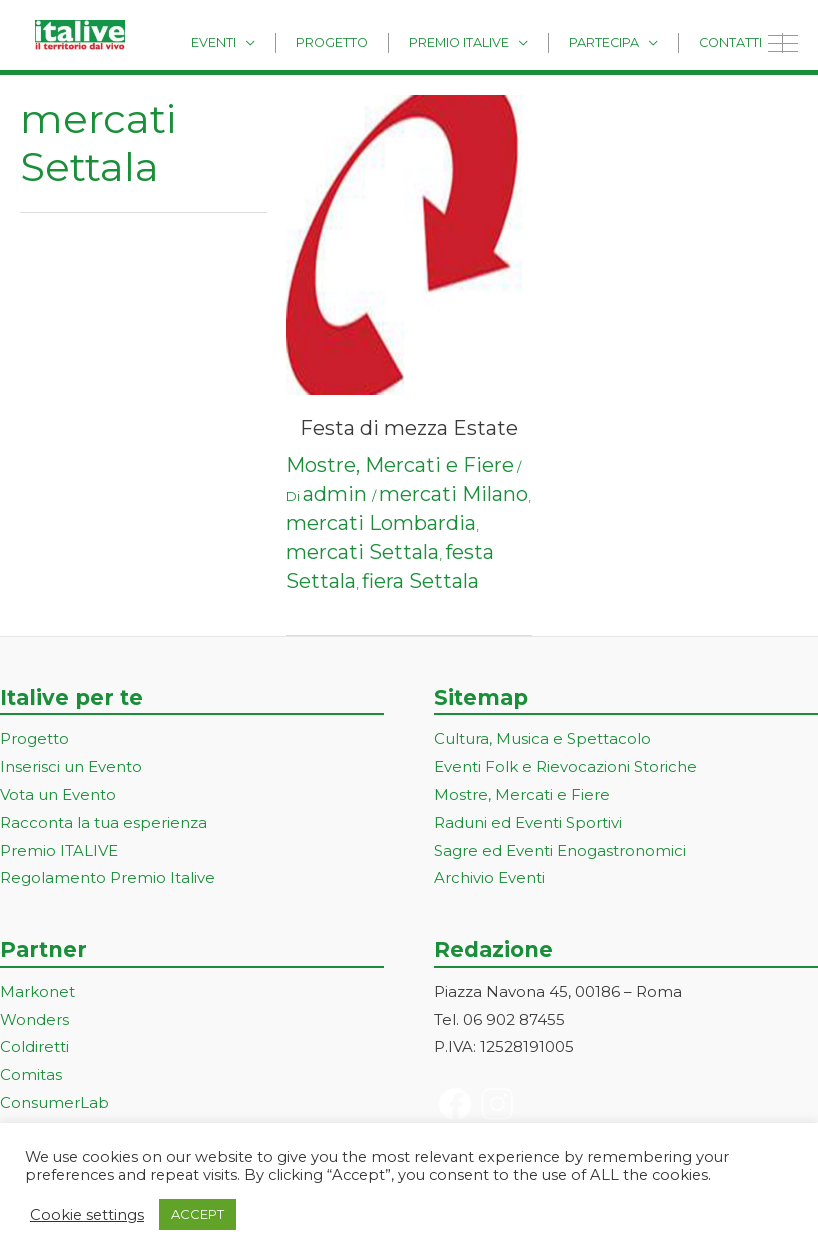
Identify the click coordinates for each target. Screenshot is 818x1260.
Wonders (34, 1019)
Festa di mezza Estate (409, 428)
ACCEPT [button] (197, 1214)
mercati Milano (453, 494)
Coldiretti (34, 1046)
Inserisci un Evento (71, 766)
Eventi (278, 41)
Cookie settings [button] (87, 1215)
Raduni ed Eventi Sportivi (528, 822)
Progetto (383, 41)
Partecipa (626, 41)
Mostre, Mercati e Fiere (400, 465)
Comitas (31, 1074)
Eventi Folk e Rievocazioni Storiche (565, 766)
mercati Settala (362, 552)
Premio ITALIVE (59, 850)
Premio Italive (495, 41)
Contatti (737, 41)
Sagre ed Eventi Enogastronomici (560, 850)
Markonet (37, 991)
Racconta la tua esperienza (103, 822)
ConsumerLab (54, 1102)
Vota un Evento (58, 794)
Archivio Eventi (489, 877)
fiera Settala (420, 581)
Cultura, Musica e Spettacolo (542, 738)
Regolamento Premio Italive (107, 877)
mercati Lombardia (381, 523)
